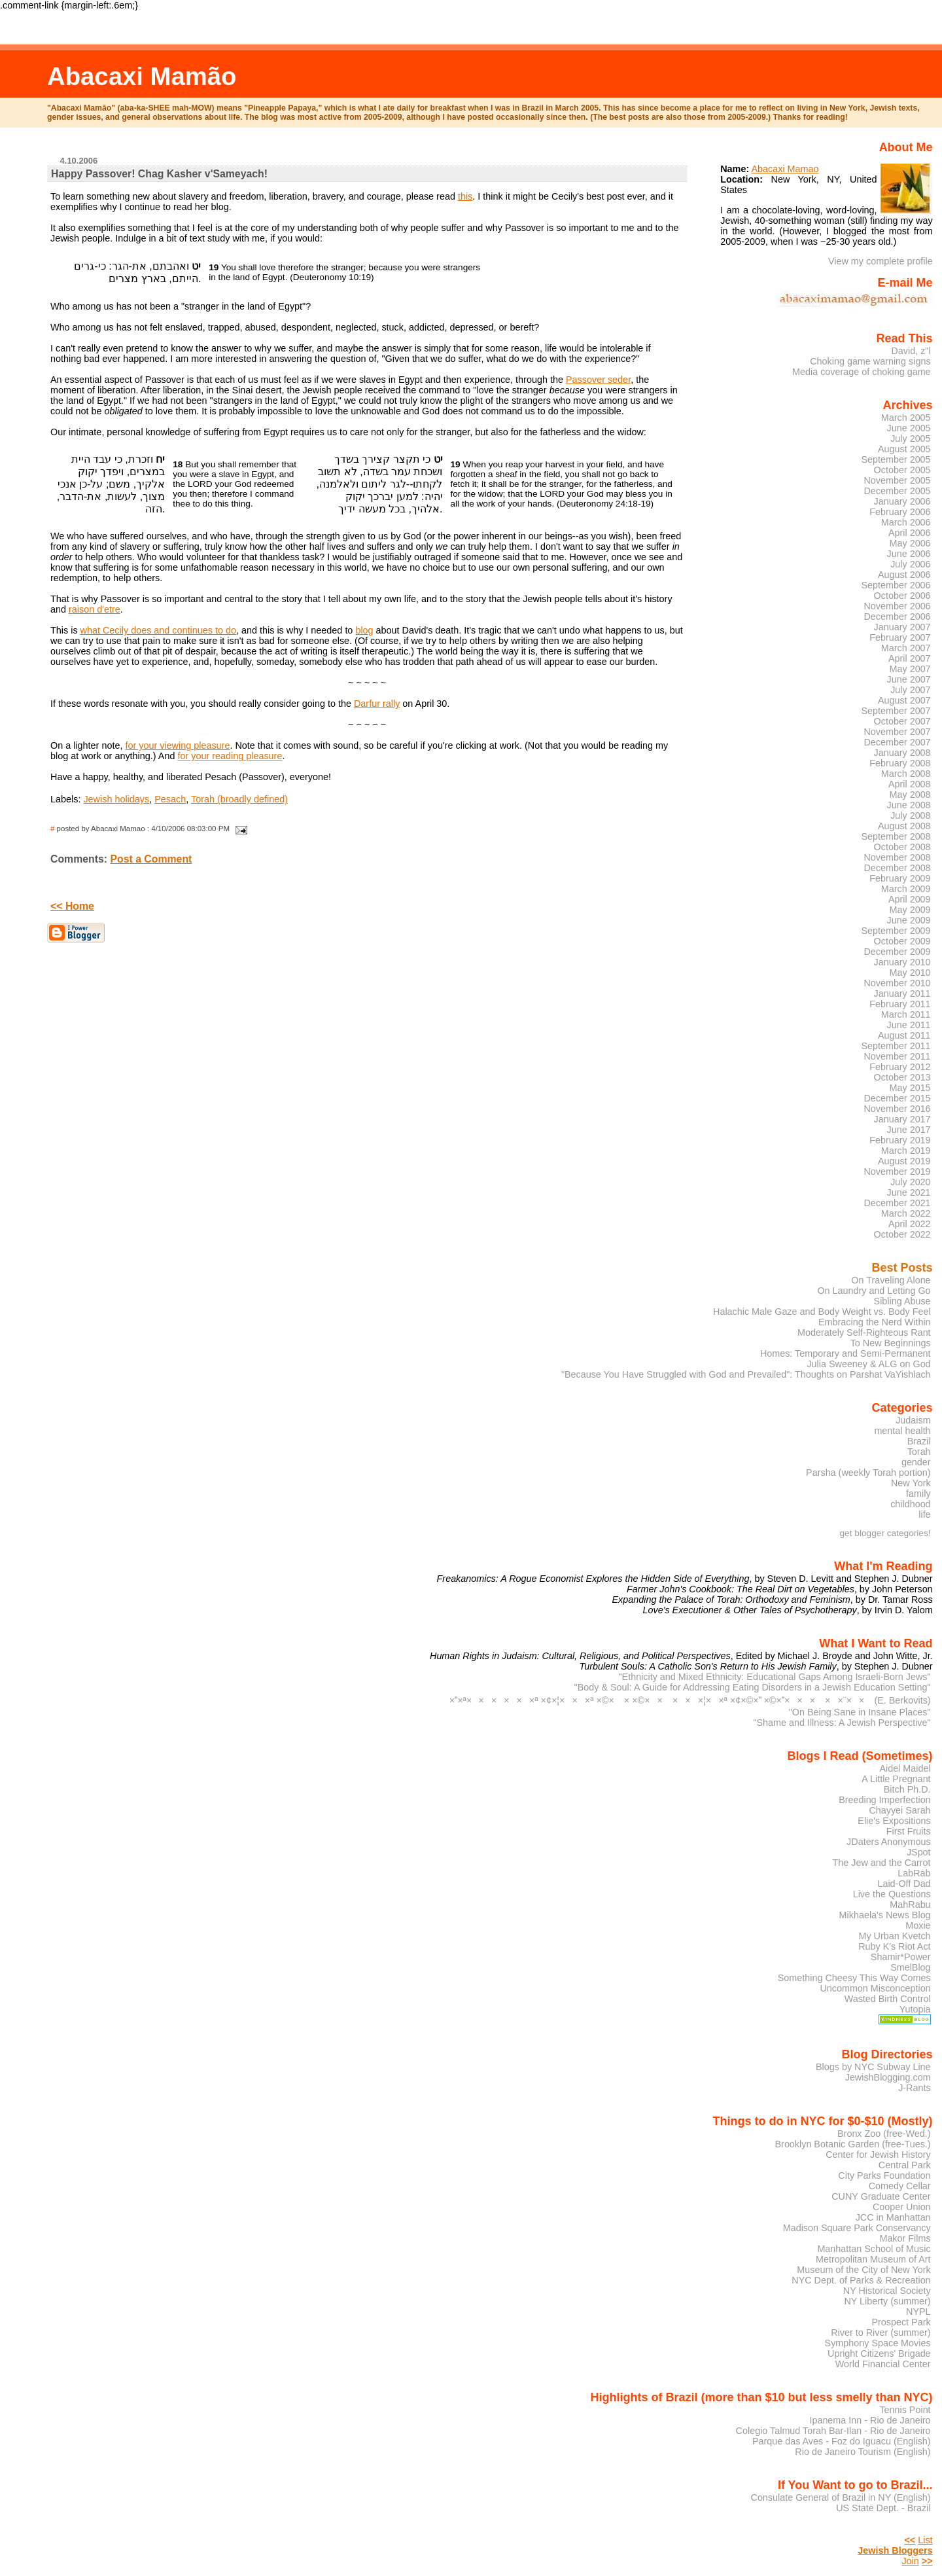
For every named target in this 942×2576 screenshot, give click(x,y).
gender (916, 1462)
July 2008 (910, 815)
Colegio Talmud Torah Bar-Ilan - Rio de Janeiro (833, 2430)
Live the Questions (892, 1894)
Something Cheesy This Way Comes (854, 1978)
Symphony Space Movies (878, 2343)
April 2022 (909, 1224)
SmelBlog (910, 1967)
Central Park (905, 2165)
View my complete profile (880, 261)
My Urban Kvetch (894, 1936)
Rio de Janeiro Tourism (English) (862, 2451)
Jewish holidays (116, 799)
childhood (910, 1504)
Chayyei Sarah (899, 1810)
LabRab (914, 1873)
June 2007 (909, 679)
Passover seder (598, 379)
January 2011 (902, 993)
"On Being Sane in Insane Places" (860, 1712)
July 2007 (910, 690)
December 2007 (897, 742)
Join (909, 2561)
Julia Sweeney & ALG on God (868, 1364)
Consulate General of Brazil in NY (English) (841, 2497)
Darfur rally (377, 703)
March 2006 (906, 522)
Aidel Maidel (904, 1768)
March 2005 (906, 417)
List (925, 2540)
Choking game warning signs (870, 361)
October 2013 (902, 1077)
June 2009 (909, 920)
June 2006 (909, 553)
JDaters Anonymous (888, 1841)
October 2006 (902, 595)
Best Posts (902, 1267)
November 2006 (897, 606)
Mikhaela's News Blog (885, 1915)
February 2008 (899, 763)
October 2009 (902, 941)
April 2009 (909, 899)
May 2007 (910, 669)
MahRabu (910, 1904)
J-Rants (914, 2088)
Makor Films (904, 2238)
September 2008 (895, 836)
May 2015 (910, 1087)
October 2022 (902, 1234)
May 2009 (910, 909)
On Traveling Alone (890, 1280)
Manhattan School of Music (873, 2249)
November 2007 (897, 731)
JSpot (919, 1852)
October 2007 (902, 721)
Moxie (917, 1925)
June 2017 (909, 1129)
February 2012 (899, 1067)
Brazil (919, 1441)
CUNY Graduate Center (880, 2196)
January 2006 (902, 501)
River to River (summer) (880, 2332)
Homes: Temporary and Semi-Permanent (845, 1353)
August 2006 (904, 574)
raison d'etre (94, 609)
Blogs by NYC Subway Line (873, 2067)
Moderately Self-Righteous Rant (864, 1332)
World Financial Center (883, 2364)
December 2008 (897, 868)
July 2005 (910, 438)
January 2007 (902, 627)
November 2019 (897, 1171)
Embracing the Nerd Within (874, 1322)
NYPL (918, 2311)
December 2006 (897, 616)
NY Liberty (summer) (887, 2301)
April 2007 (909, 658)
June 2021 (909, 1192)
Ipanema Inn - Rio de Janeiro (869, 2420)
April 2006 (909, 533)
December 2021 (897, 1203)
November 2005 (897, 480)
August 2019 (904, 1161)
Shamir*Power (901, 1957)
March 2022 (906, 1213)
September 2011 (895, 1046)
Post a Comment (151, 859)
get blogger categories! (885, 1533)
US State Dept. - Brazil (883, 2508)
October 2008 (902, 847)
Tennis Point (904, 2410)
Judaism (913, 1420)
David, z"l (910, 351)
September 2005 (895, 459)
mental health (902, 1430)
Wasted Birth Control (888, 1999)
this (465, 196)
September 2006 (895, 585)
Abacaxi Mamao (784, 169)
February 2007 (899, 637)
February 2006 (899, 512)
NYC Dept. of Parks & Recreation (861, 2280)
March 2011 (906, 1014)
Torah (919, 1451)
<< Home (72, 906)
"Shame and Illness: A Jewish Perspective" (841, 1722)
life (924, 1514)
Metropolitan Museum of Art (873, 2259)
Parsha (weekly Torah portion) (868, 1472)
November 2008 (897, 857)
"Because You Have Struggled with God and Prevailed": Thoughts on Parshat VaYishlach (746, 1374)
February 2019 (899, 1140)
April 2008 (909, 784)
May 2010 (910, 972)
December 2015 (897, 1098)
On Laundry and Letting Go (873, 1290)
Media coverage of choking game (861, 372)
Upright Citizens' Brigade (879, 2353)
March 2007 (906, 648)
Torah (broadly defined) (239, 799)
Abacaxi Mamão (141, 76)
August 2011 (904, 1035)
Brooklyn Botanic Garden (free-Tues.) (853, 2144)
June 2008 (909, 805)
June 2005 (909, 428)
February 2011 (899, 1004)
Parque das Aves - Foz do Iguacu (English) (841, 2441)
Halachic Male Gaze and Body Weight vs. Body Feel (822, 1311)
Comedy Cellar (900, 2186)
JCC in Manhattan (893, 2217)
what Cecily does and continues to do (158, 630)
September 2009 (895, 930)
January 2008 (902, 752)
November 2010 (897, 983)
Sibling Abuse (902, 1301)
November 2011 (897, 1056)
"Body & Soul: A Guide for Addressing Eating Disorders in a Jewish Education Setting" (752, 1687)
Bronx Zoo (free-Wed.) (884, 2133)
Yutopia (915, 2009)
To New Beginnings (890, 1343)
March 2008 (906, 773)
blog (364, 630)
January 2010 (902, 962)
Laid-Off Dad (903, 1883)
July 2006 (910, 564)
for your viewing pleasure (177, 745)
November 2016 (897, 1108)
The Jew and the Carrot (882, 1862)
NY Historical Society (887, 2290)
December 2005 (897, 491)
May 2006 (910, 543)
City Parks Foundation (884, 2175)
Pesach (170, 799)
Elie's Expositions (894, 1821)
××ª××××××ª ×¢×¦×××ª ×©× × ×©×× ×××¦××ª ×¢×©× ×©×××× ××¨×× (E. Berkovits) (690, 1700)
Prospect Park (900, 2322)
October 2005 (902, 470)
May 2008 (910, 794)
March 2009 (906, 889)
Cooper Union (902, 2207)
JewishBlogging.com (888, 2077)
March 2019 (906, 1150)
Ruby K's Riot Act (894, 1946)
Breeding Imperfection (884, 1800)
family (918, 1493)
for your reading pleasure (229, 756)
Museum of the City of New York (863, 2269)
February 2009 (899, 878)
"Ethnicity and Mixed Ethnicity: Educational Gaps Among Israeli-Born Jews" (775, 1677)
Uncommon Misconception (875, 1988)
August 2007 (904, 700)
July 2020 (910, 1182)
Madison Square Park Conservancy (857, 2228)
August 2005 (904, 449)
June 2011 (909, 1025)
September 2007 (895, 711)
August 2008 (904, 826)
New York (911, 1483)
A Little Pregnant (896, 1779)
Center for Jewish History (878, 2154)
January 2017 (902, 1119)
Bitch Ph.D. (907, 1789)
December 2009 (897, 951)
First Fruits (908, 1831)
